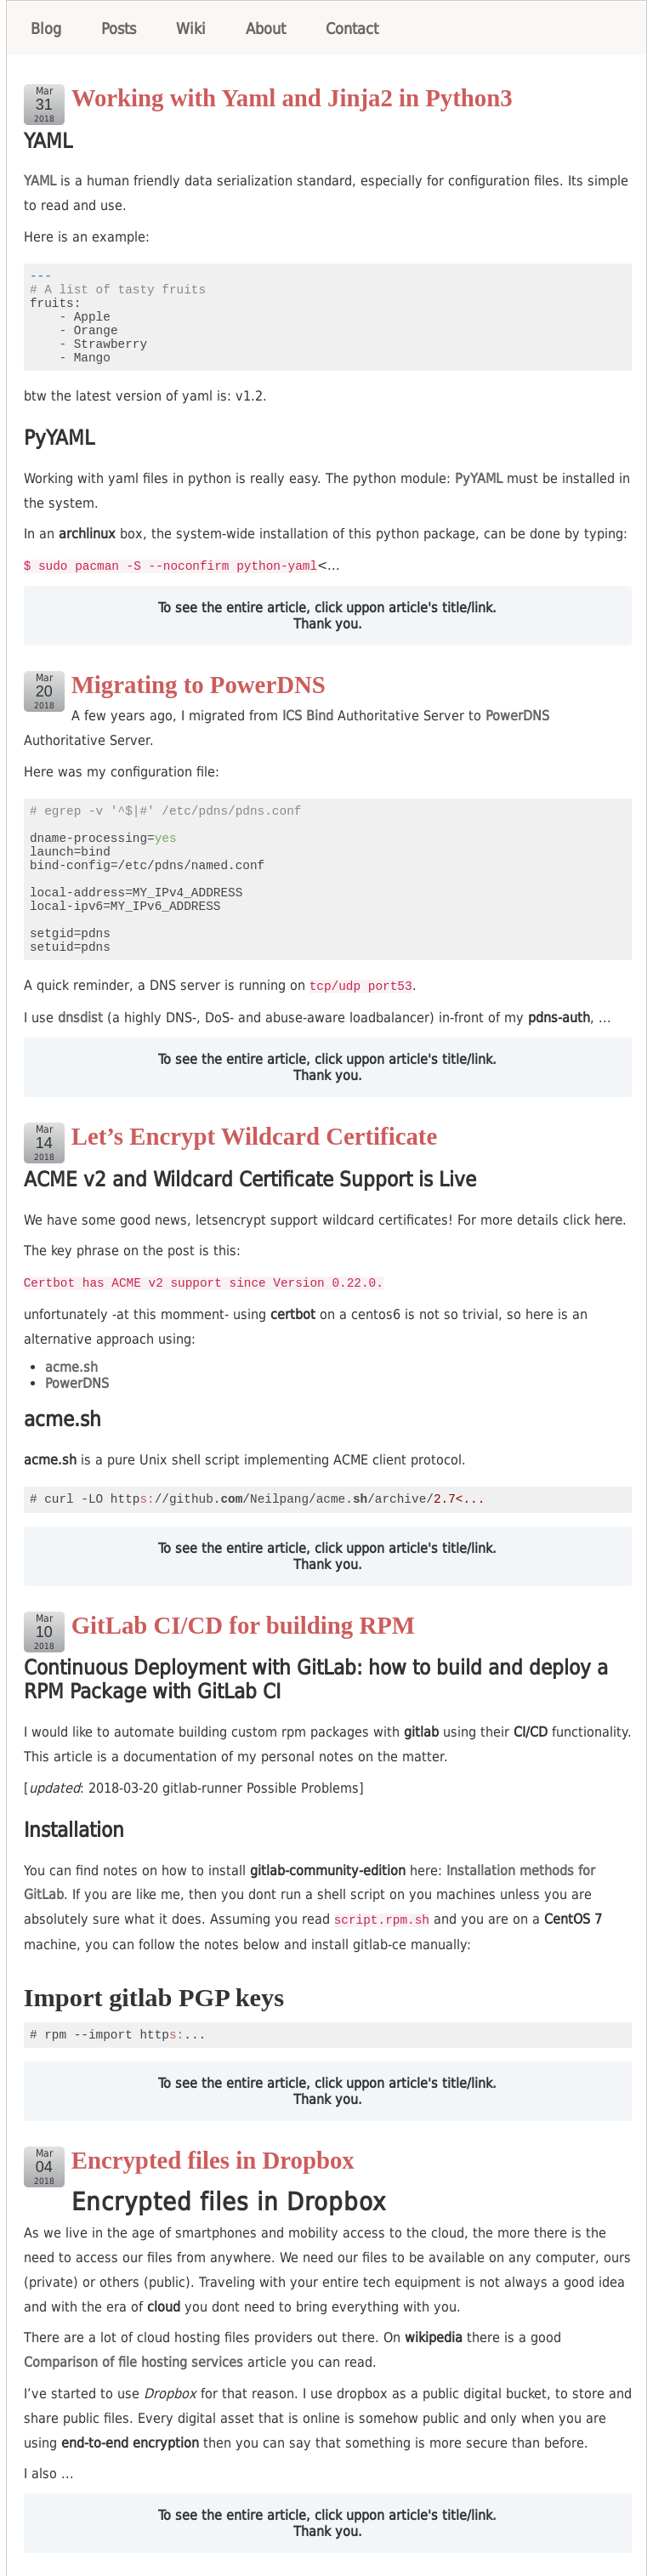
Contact (352, 28)
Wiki (191, 28)
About (266, 28)
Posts (118, 28)
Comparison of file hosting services (133, 2359)
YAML (40, 181)
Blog (46, 28)
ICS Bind (307, 715)
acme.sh (71, 1364)
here (608, 1218)
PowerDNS (517, 715)
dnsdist (80, 1016)
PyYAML (479, 478)
